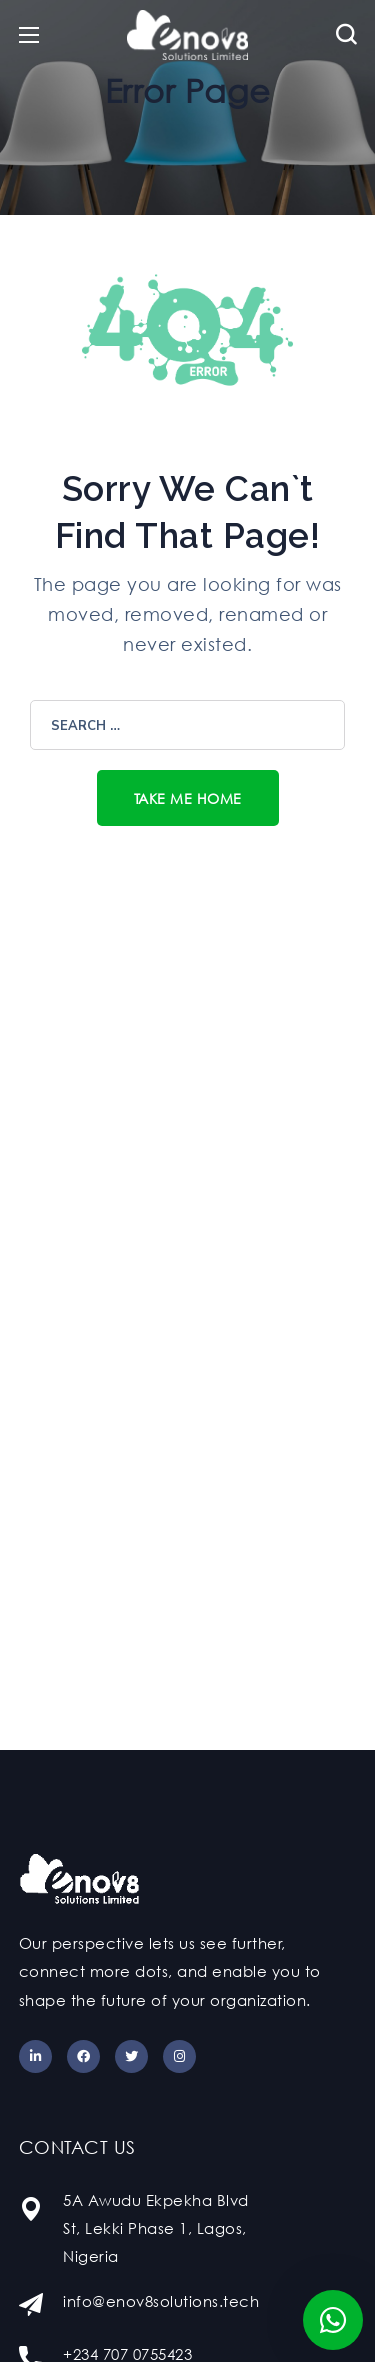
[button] (346, 35)
